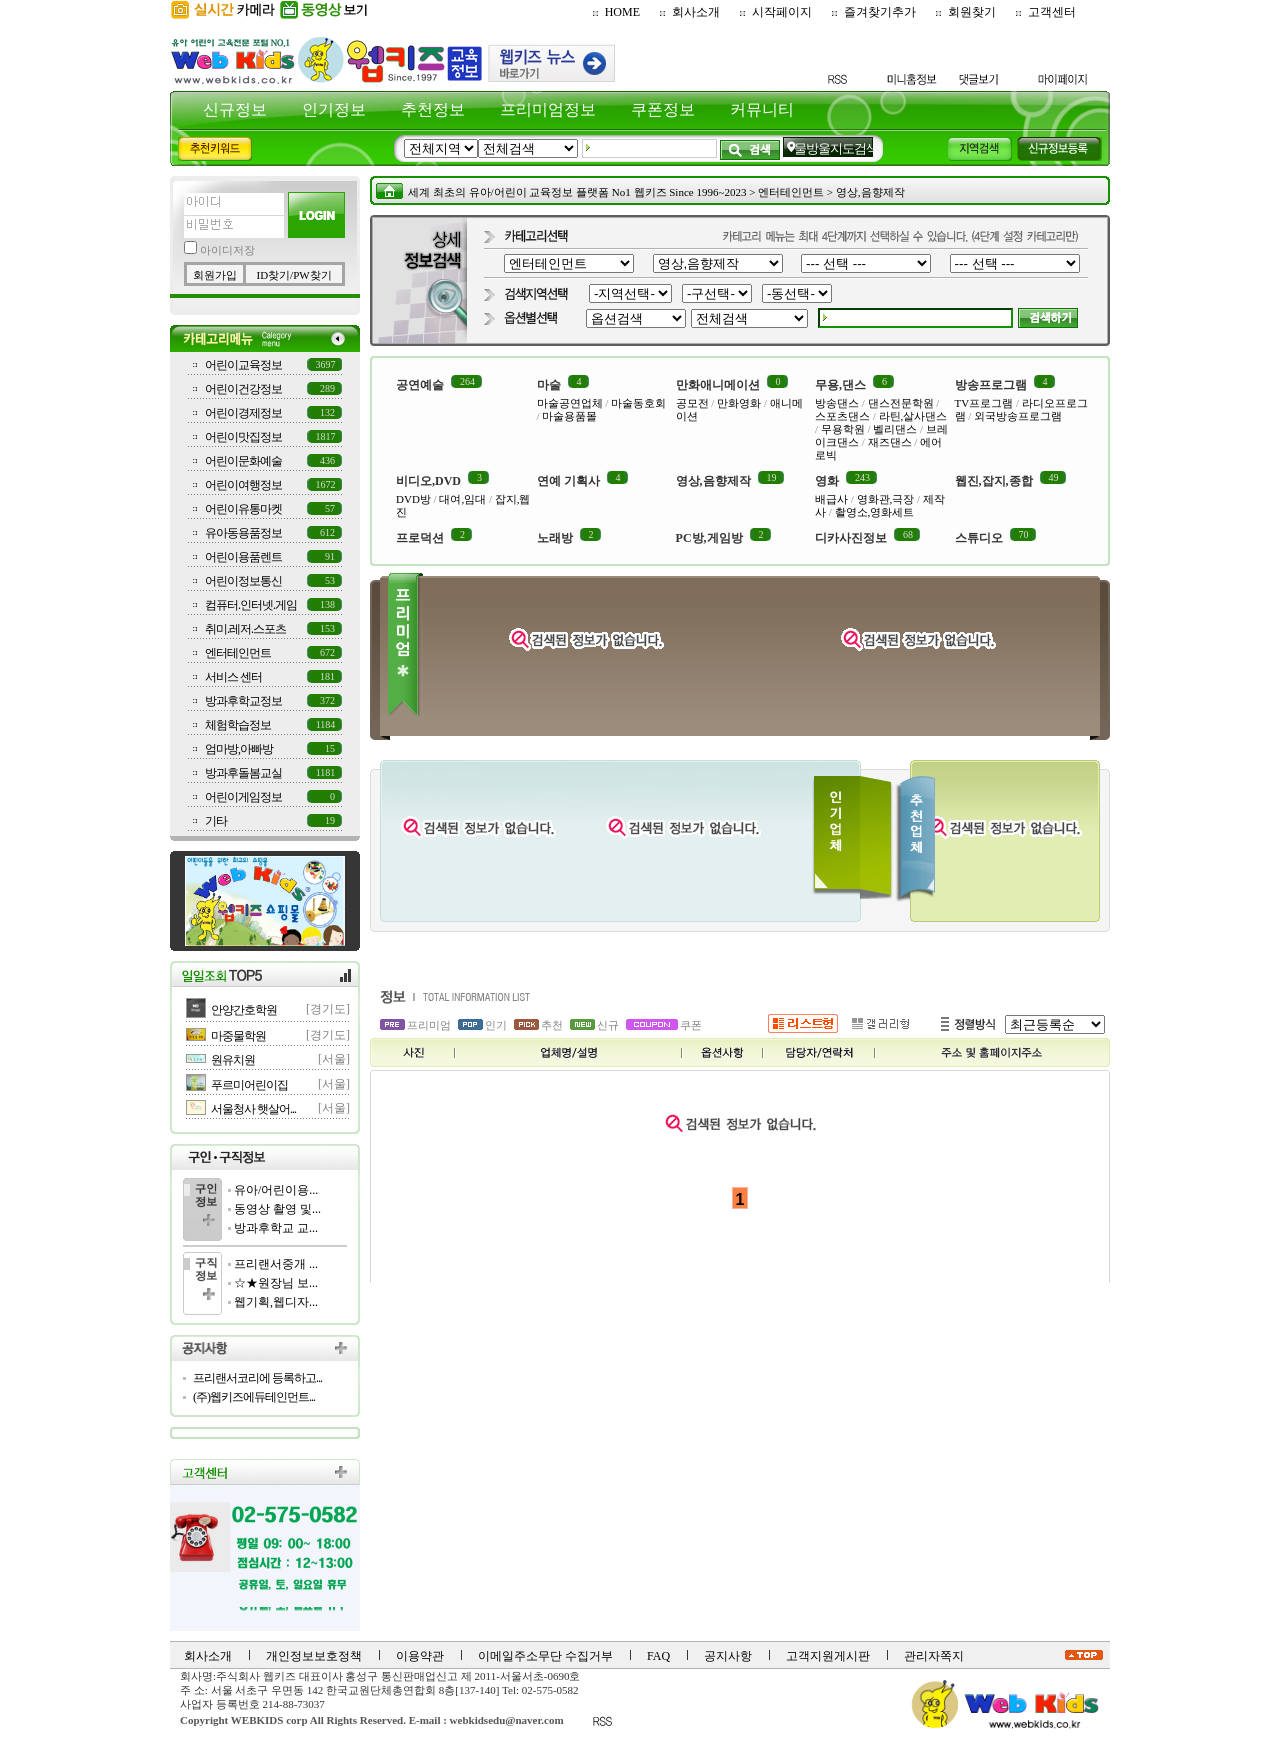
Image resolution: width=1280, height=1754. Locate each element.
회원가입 (215, 275)
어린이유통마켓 (243, 509)
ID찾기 (273, 275)
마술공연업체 (570, 403)
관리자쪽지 (934, 1656)
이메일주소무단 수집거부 (545, 1656)
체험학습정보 (238, 725)
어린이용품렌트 (243, 557)
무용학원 (843, 429)
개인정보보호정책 (314, 1656)
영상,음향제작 (870, 192)
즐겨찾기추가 (880, 12)
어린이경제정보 (243, 413)
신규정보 (235, 109)
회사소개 (696, 12)
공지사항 (728, 1656)
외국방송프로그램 (1018, 416)
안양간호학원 (244, 1010)
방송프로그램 (991, 385)
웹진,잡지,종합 (994, 481)
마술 (549, 385)
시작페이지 (782, 12)
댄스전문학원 (901, 403)
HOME (622, 12)
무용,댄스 (840, 385)
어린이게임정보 (243, 797)
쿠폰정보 (663, 109)
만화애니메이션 (718, 385)
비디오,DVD (428, 481)
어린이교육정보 (243, 365)
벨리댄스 (895, 429)
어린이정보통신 (243, 581)
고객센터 (1052, 12)
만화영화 (739, 403)
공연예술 (420, 385)
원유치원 (233, 1060)
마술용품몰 (569, 416)
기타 (216, 821)
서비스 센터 (233, 677)
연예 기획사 (568, 481)
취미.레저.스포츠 (245, 629)
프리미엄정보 (548, 109)
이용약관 (420, 1656)
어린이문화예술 (243, 461)
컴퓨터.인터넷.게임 (251, 605)
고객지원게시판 (828, 1656)
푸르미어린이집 (249, 1085)
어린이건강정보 (243, 389)
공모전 (692, 403)
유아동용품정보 (243, 533)
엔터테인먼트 (238, 653)
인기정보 (334, 109)
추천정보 (433, 109)
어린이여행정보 (243, 485)
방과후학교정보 (243, 701)
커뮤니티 (762, 109)
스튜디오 (979, 538)
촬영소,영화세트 (875, 512)
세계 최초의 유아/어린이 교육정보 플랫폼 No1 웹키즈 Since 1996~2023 (577, 192)
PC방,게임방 (709, 538)
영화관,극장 (886, 499)
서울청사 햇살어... (253, 1109)
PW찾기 (312, 275)
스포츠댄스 (842, 416)
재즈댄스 (890, 442)
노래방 (555, 538)
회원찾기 (972, 12)
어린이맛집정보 (243, 437)
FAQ (658, 1656)
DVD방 (413, 499)
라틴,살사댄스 (913, 416)
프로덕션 (420, 538)
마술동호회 (638, 403)
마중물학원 (238, 1036)
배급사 (831, 499)
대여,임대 (462, 499)
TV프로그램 (984, 403)
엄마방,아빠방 (239, 749)
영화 (827, 481)
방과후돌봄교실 (243, 773)
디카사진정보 (851, 538)
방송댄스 (837, 403)
